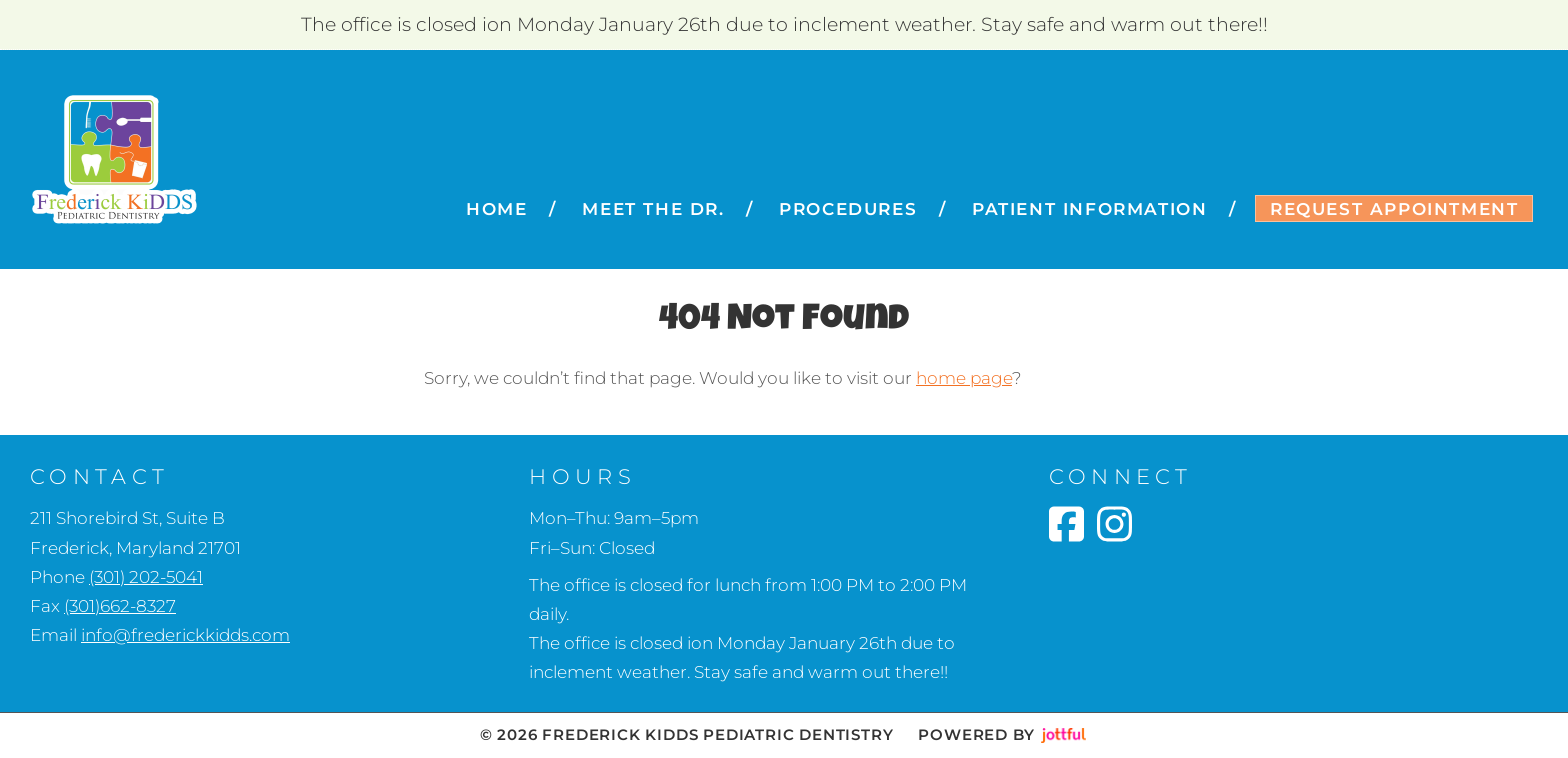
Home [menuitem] (496, 209)
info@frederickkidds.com (185, 635)
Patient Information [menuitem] (1089, 209)
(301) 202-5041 (146, 577)
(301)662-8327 (120, 606)
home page (964, 378)
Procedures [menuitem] (848, 209)
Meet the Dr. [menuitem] (653, 209)
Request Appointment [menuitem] (1394, 209)
